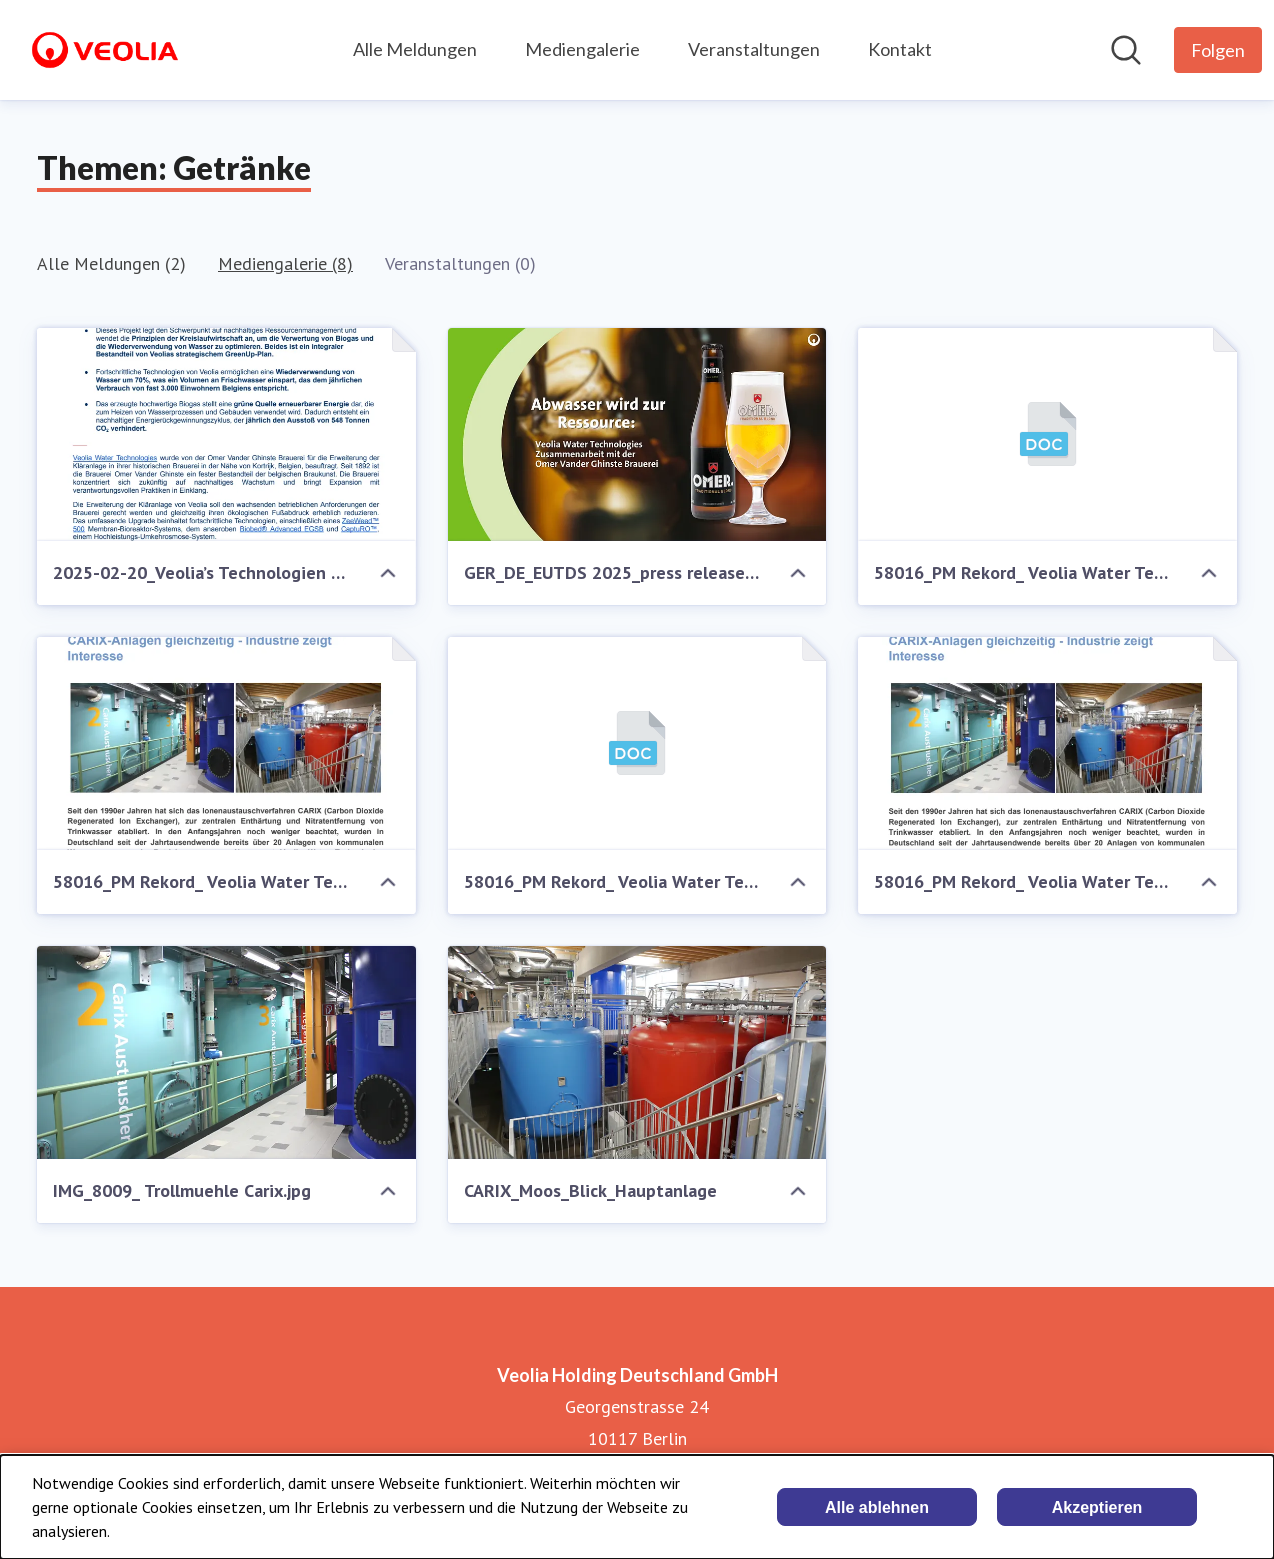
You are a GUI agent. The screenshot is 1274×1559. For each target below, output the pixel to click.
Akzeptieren (1097, 1507)
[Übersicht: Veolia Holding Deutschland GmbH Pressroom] (105, 50)
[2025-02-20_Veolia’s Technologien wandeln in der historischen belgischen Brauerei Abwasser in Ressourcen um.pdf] (226, 434)
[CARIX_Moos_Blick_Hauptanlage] (637, 1052)
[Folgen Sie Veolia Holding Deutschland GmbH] (1218, 50)
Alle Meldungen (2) (111, 263)
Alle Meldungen (415, 49)
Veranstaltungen (754, 49)
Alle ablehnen (877, 1507)
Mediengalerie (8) (285, 263)
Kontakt (900, 49)
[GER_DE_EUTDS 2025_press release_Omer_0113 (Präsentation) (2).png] (637, 434)
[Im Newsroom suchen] (1126, 50)
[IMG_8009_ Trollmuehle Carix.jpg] (226, 1052)
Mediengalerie (582, 49)
